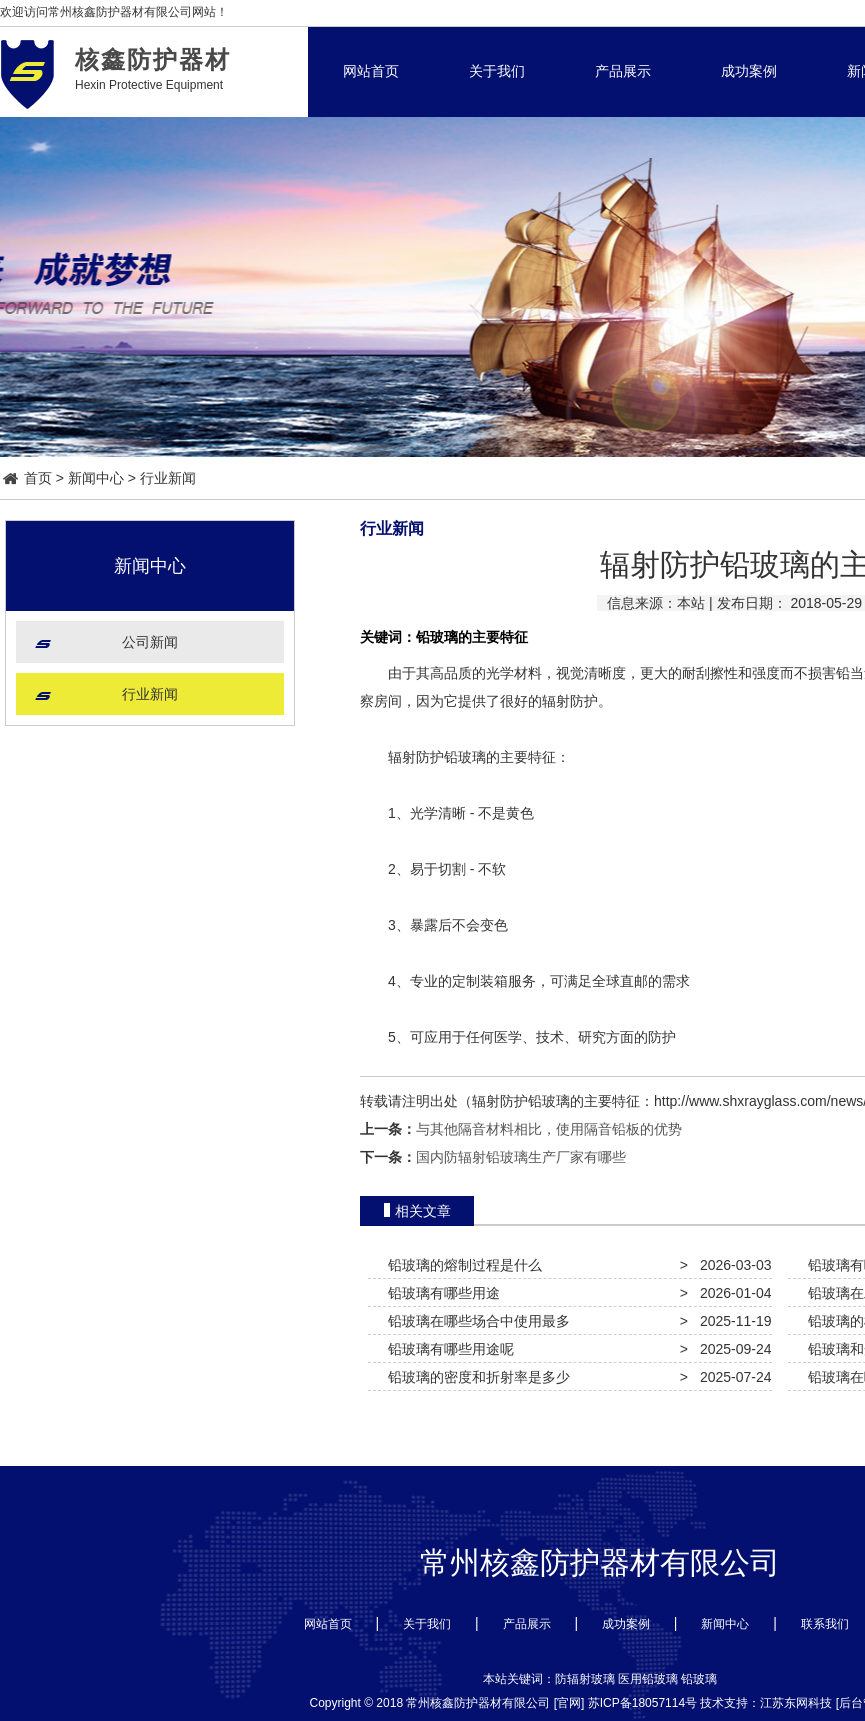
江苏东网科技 (796, 1703)
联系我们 (825, 1624)
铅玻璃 (699, 1679)
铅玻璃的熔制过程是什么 (461, 1265)
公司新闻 (150, 642)
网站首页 (371, 71)
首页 (28, 478)
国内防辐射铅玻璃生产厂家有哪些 (521, 1157)
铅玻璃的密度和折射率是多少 (475, 1377)
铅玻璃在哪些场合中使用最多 (475, 1321)
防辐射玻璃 (585, 1679)
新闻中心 (96, 478)
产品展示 (623, 71)
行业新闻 (168, 478)
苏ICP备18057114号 (642, 1703)
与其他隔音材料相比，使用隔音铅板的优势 (549, 1129)
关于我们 (497, 71)
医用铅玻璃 (648, 1679)
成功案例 (749, 71)
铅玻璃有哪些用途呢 (447, 1349)
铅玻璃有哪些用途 (440, 1293)
